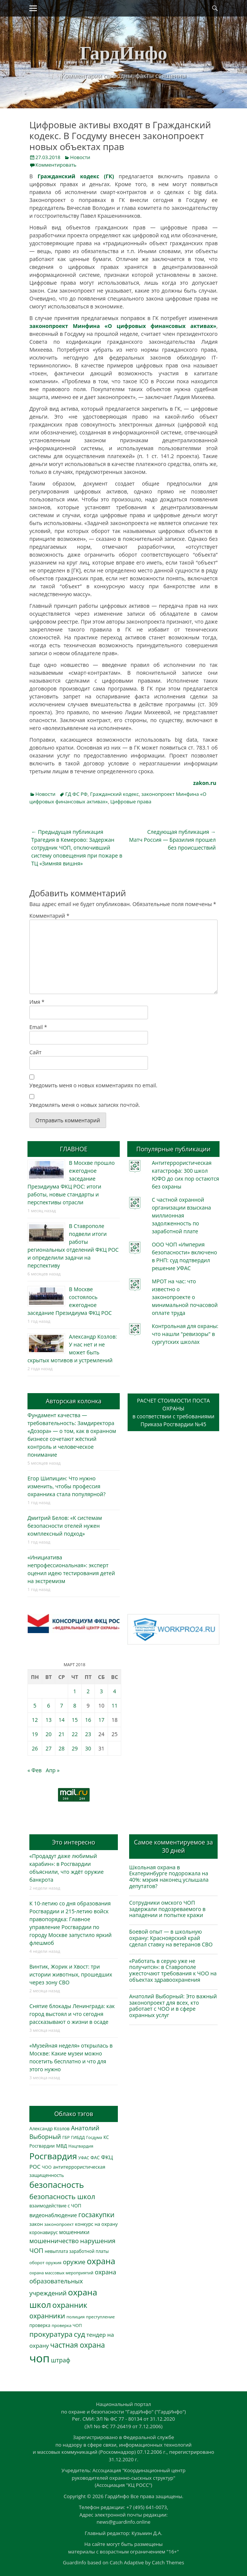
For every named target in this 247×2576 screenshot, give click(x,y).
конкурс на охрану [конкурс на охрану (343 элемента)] (96, 2224)
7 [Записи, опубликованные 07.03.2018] (61, 1705)
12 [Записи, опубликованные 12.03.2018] (35, 1719)
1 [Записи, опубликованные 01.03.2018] (74, 1691)
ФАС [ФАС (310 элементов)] (95, 2157)
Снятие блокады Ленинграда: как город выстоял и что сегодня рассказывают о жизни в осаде (72, 2013)
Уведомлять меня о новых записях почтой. (84, 1104)
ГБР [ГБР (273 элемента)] (66, 2137)
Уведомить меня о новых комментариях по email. (93, 1085)
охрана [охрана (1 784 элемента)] (101, 2261)
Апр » (53, 1770)
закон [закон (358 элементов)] (36, 2224)
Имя (36, 1001)
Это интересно (73, 1842)
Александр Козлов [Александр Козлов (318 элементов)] (49, 2128)
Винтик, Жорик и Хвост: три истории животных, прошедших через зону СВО (70, 1974)
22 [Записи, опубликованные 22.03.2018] (75, 1734)
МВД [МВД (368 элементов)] (61, 2145)
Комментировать (55, 164)
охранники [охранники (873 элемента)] (47, 2315)
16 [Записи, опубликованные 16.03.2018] (88, 1719)
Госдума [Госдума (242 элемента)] (94, 2137)
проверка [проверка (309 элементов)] (39, 2325)
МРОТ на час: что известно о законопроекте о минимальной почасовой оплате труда (185, 1297)
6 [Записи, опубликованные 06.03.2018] (48, 1705)
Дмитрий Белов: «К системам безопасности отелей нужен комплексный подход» (64, 1525)
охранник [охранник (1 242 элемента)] (69, 2305)
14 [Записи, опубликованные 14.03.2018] (62, 1719)
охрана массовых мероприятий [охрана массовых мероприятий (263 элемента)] (61, 2272)
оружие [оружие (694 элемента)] (74, 2261)
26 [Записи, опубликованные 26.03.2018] (35, 1748)
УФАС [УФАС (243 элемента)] (83, 2157)
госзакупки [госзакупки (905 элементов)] (96, 2214)
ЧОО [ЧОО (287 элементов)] (47, 2167)
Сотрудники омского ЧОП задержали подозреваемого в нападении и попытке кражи (167, 1909)
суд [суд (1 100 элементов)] (79, 2334)
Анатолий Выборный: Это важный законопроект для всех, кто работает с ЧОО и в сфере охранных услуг (173, 2006)
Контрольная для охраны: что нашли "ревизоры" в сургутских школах (185, 1333)
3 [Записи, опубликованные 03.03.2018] (101, 1691)
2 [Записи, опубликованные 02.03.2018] (88, 1691)
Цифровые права (130, 801)
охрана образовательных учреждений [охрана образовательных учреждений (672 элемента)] (72, 2282)
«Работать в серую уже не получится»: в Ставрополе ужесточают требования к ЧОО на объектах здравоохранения (173, 1970)
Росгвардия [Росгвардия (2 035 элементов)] (53, 2156)
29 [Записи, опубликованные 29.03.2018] (75, 1748)
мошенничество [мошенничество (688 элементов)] (54, 2240)
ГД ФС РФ (76, 794)
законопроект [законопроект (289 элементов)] (58, 2224)
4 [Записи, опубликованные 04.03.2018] (114, 1691)
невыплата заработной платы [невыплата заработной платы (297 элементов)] (77, 2251)
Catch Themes (168, 2562)
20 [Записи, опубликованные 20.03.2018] (49, 1734)
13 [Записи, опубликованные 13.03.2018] (49, 1719)
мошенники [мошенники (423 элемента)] (74, 2232)
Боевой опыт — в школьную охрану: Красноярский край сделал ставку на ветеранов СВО (171, 1938)
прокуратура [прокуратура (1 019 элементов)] (51, 2334)
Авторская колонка (73, 1401)
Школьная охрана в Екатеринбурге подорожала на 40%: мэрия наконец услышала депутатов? (169, 1877)
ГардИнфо (123, 53)
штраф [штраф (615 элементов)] (60, 2360)
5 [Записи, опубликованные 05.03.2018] (35, 1705)
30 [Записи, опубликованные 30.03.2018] (88, 1748)
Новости (80, 157)
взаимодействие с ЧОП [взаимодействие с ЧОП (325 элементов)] (55, 2206)
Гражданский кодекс (114, 794)
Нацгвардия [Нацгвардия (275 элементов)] (81, 2146)
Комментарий (49, 915)
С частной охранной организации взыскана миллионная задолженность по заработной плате (181, 1215)
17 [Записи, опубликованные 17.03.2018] (101, 1719)
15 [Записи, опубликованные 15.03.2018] (75, 1719)
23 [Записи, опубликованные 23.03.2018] (88, 1734)
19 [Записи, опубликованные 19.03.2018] (35, 1734)
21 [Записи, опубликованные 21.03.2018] (62, 1734)
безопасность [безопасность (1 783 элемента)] (56, 2184)
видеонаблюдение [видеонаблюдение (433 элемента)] (53, 2215)
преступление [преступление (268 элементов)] (100, 2316)
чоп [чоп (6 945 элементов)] (39, 2358)
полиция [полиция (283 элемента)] (75, 2316)
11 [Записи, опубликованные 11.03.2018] (114, 1705)
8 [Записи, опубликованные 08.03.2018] (74, 1705)
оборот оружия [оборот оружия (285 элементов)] (45, 2262)
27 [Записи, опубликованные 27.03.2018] (49, 1748)
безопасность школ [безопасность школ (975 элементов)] (62, 2196)
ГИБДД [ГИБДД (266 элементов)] (78, 2137)
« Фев (34, 1770)
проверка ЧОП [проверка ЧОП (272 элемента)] (67, 2325)
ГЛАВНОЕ (73, 1149)
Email (38, 1027)
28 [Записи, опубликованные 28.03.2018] (62, 1748)
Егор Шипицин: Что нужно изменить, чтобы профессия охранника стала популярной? (66, 1486)
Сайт (35, 1052)
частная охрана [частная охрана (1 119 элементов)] (77, 2345)
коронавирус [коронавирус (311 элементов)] (43, 2232)
